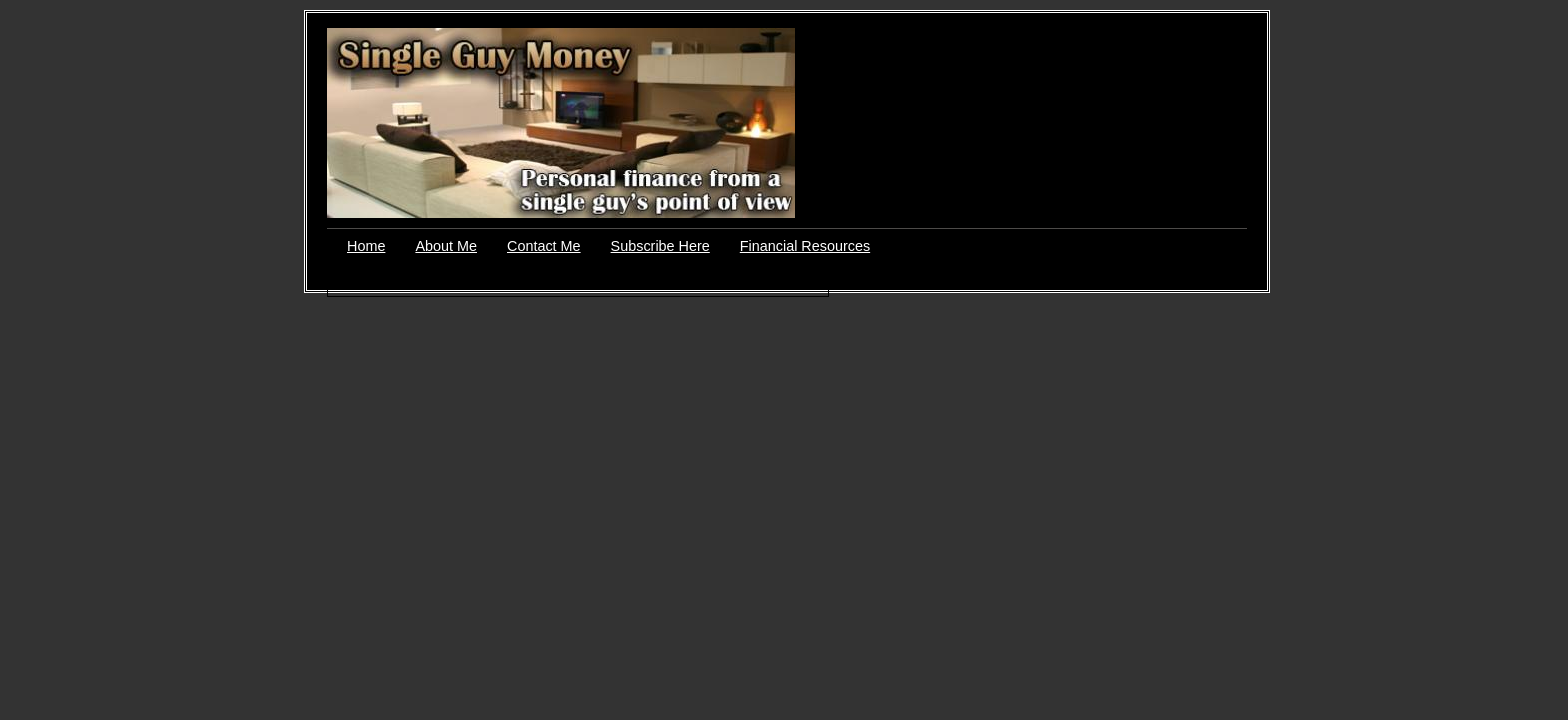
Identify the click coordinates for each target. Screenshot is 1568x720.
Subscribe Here (660, 246)
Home (366, 246)
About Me (446, 246)
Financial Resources (805, 246)
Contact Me (544, 246)
